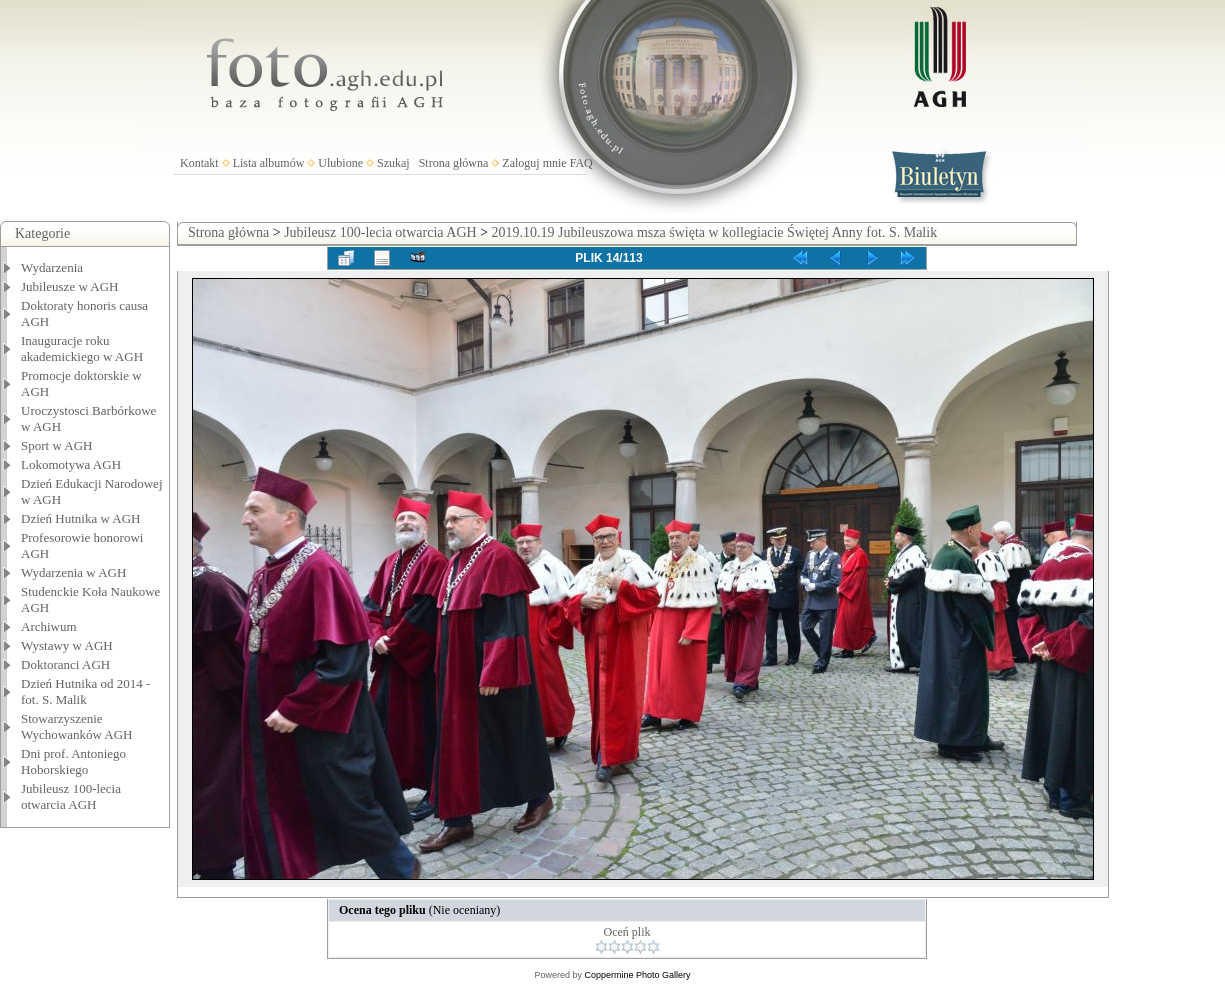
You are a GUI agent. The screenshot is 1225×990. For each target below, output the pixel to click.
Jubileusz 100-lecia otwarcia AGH (71, 796)
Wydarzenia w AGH (73, 572)
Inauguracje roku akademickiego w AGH (82, 348)
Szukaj (393, 163)
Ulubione (340, 163)
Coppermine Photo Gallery (637, 975)
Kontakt (199, 163)
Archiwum (49, 626)
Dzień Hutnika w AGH (81, 518)
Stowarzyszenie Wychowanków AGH (77, 726)
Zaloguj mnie (534, 163)
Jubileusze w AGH (70, 286)
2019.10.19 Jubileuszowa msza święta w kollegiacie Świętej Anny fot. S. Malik (715, 232)
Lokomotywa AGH (71, 464)
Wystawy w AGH (67, 645)
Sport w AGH (57, 445)
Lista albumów (269, 163)
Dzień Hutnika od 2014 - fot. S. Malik (85, 691)
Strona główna (454, 163)
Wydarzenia (52, 267)
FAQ (581, 163)
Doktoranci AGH (65, 664)
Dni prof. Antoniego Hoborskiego (73, 761)
